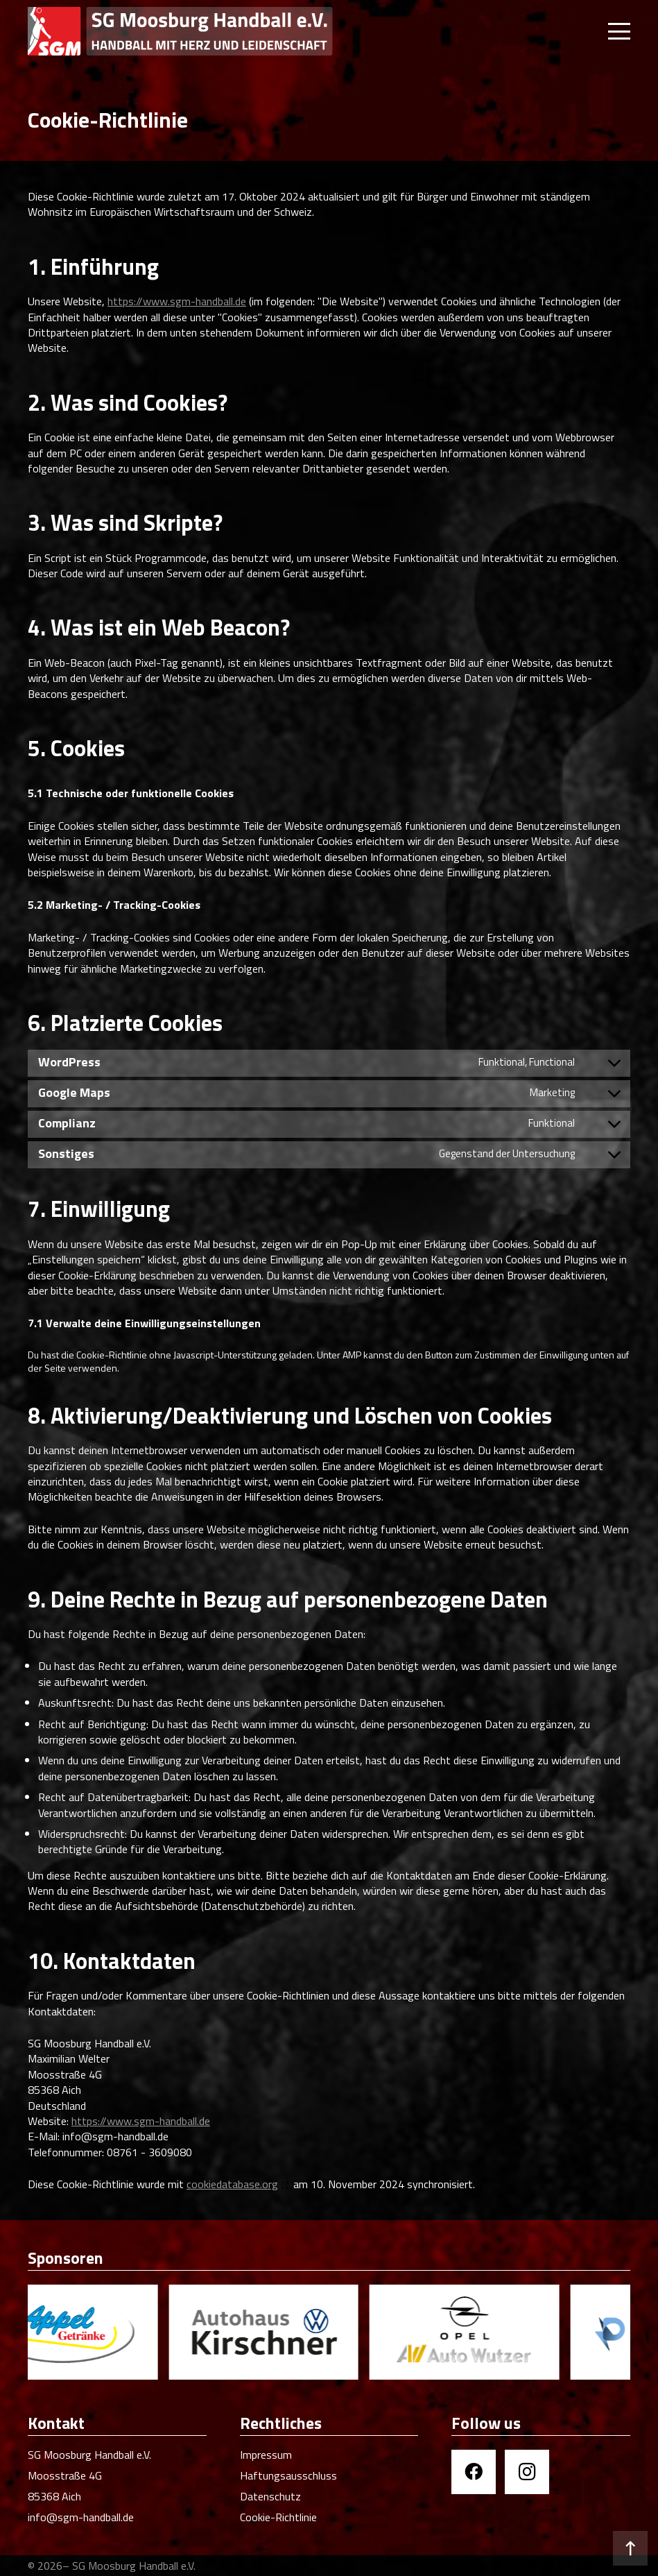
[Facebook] (473, 2472)
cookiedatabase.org (232, 2184)
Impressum (266, 2454)
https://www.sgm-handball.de (176, 301)
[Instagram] (527, 2472)
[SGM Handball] (180, 31)
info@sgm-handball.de (81, 2517)
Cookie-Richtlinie (278, 2517)
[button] (619, 31)
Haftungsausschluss (288, 2475)
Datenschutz (270, 2496)
